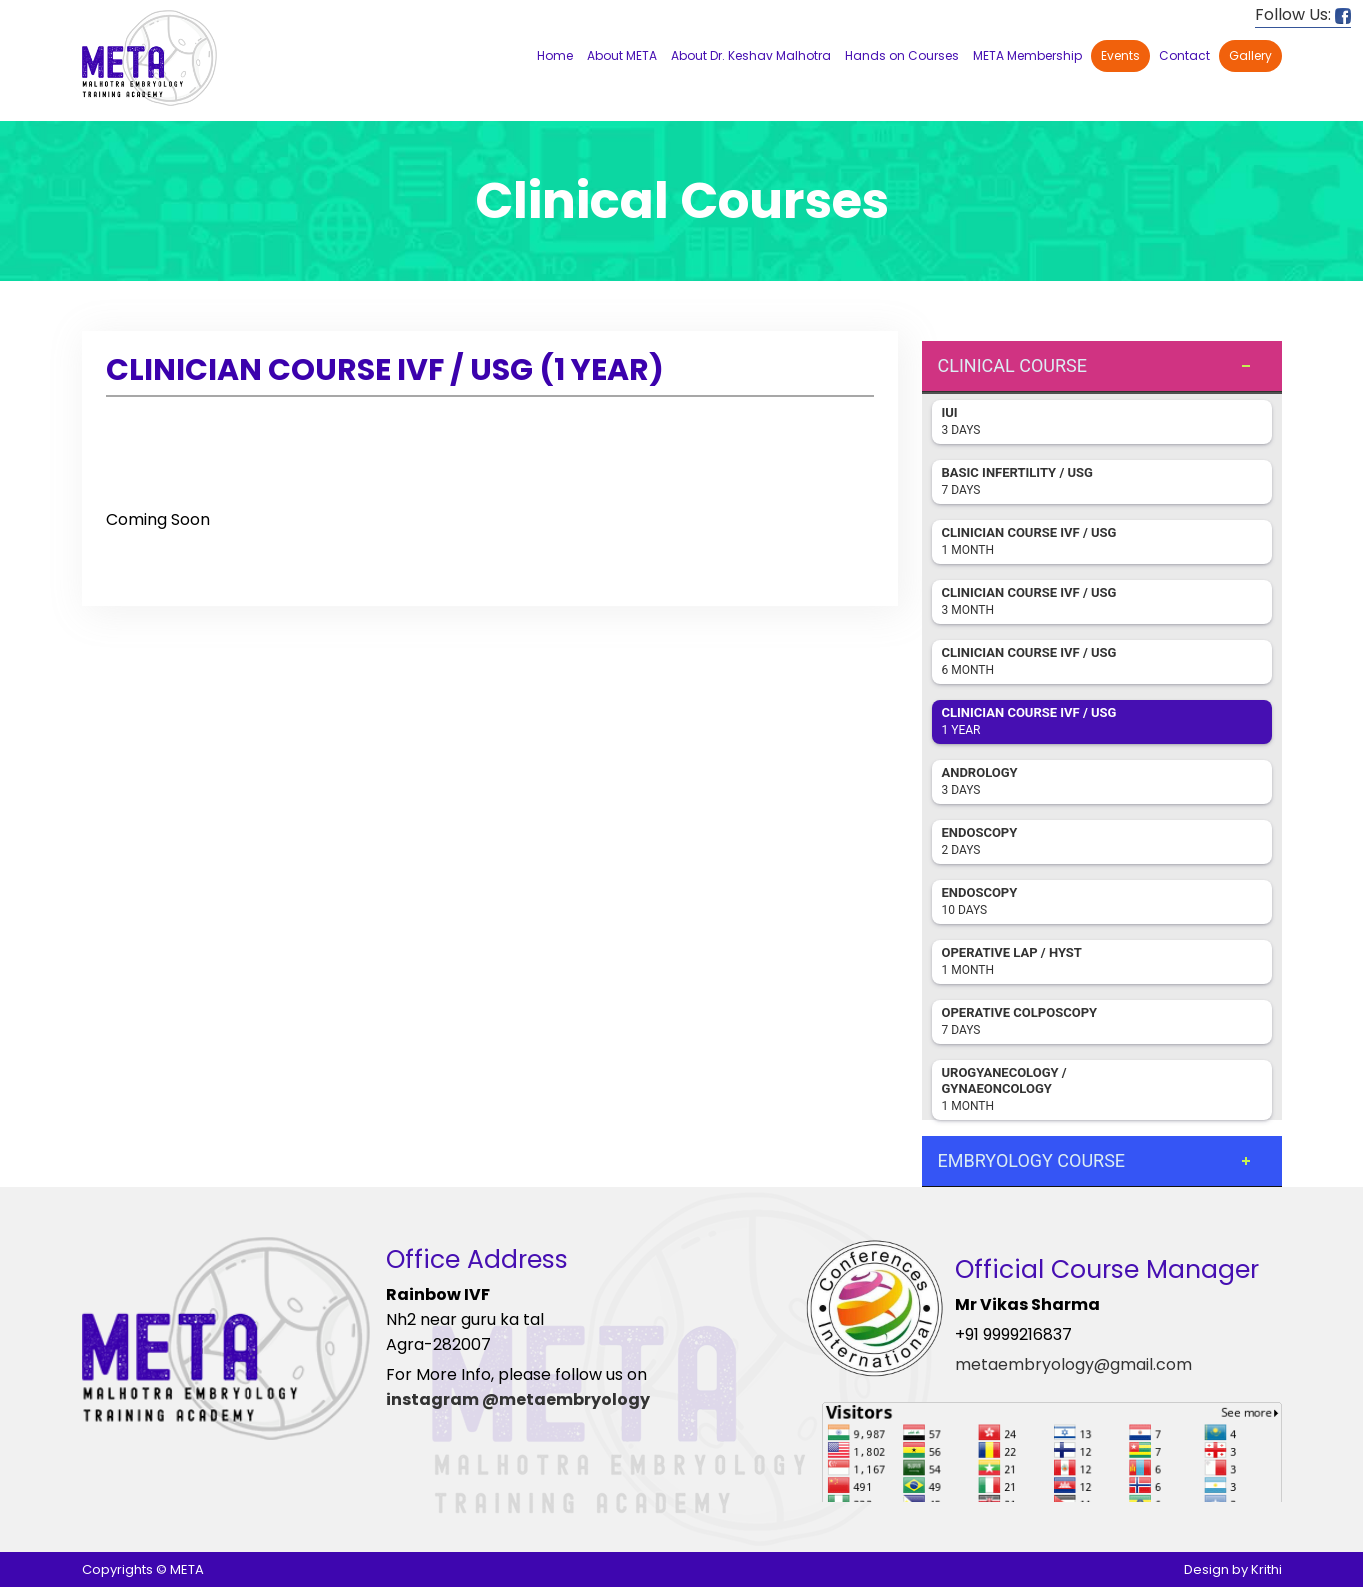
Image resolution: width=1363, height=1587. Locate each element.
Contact (1184, 55)
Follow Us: (1303, 14)
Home (555, 55)
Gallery (1250, 55)
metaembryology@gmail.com (1073, 1364)
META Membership (1027, 55)
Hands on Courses (902, 55)
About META (622, 55)
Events (1120, 55)
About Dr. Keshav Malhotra (751, 55)
